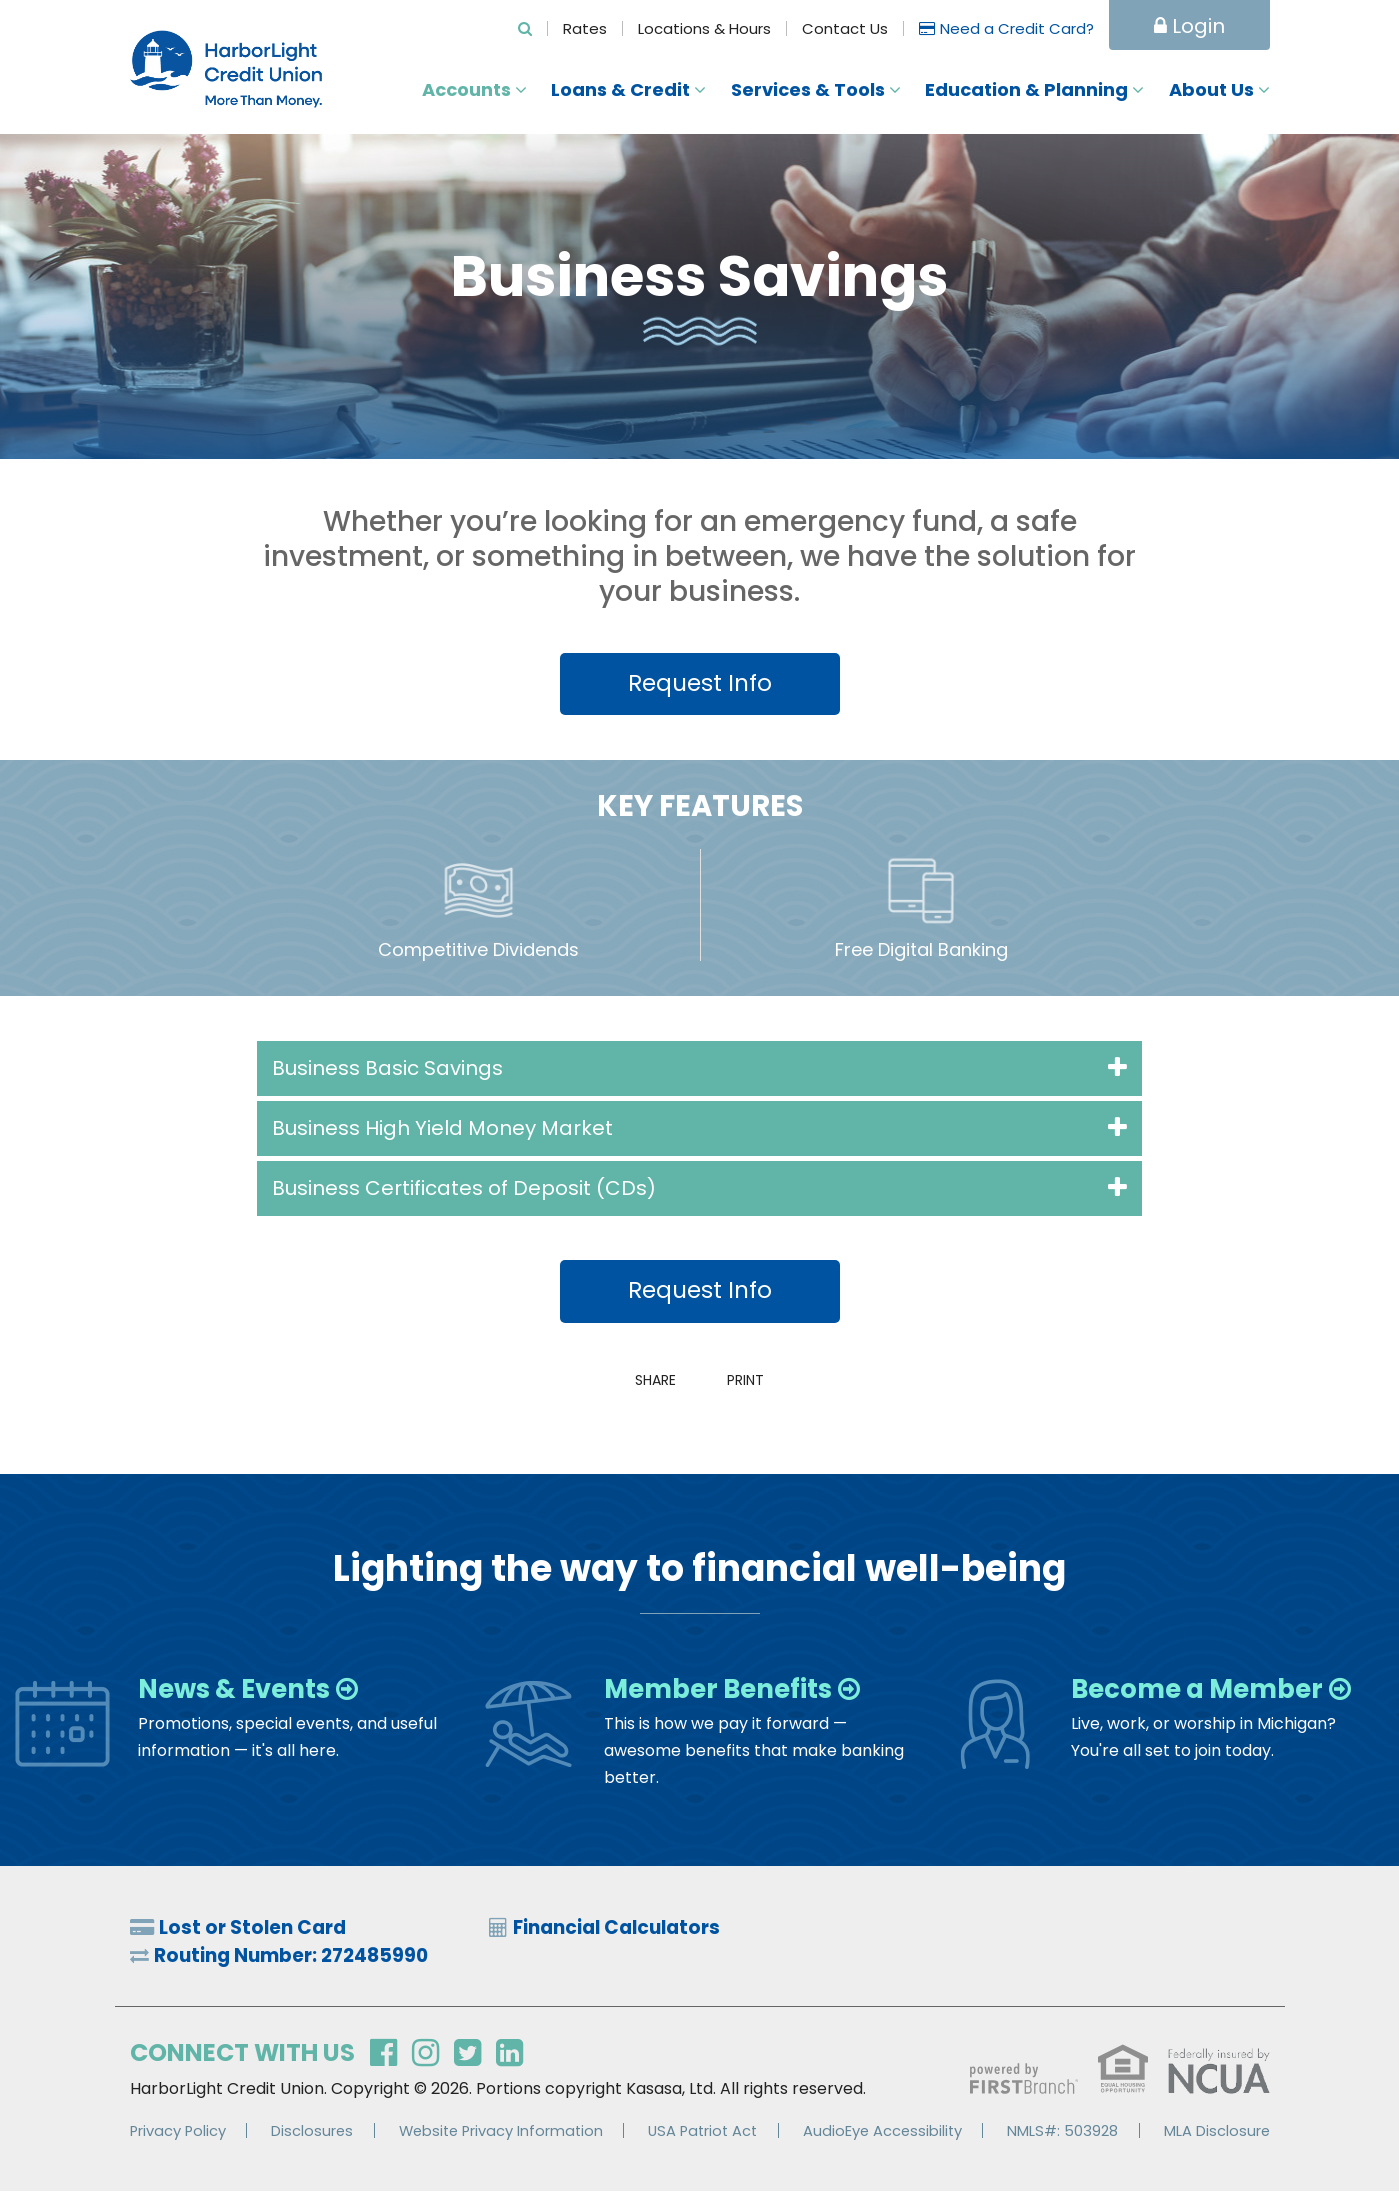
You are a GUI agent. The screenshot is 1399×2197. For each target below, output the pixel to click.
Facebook (383, 2060)
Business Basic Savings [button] (387, 1070)
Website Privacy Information (501, 2136)
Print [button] (750, 1383)
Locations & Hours (704, 28)
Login (1189, 26)
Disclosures (311, 2136)
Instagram (425, 2060)
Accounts (466, 90)
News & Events (243, 1692)
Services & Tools (808, 90)
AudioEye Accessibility (886, 2136)
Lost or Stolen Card (259, 1932)
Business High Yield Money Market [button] (442, 1130)
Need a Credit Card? (1017, 28)
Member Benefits (729, 1692)
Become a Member (1210, 1692)
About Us (1211, 90)
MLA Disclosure (1216, 2136)
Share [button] (650, 1383)
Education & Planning (1026, 90)
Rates (585, 28)
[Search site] (525, 28)
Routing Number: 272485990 (300, 1962)
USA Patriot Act (705, 2136)
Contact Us (845, 28)
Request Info (700, 683)
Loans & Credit (620, 90)
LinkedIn (509, 2060)
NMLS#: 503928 (1064, 2136)
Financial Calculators (626, 1932)
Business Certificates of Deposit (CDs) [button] (464, 1190)
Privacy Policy (179, 2136)
